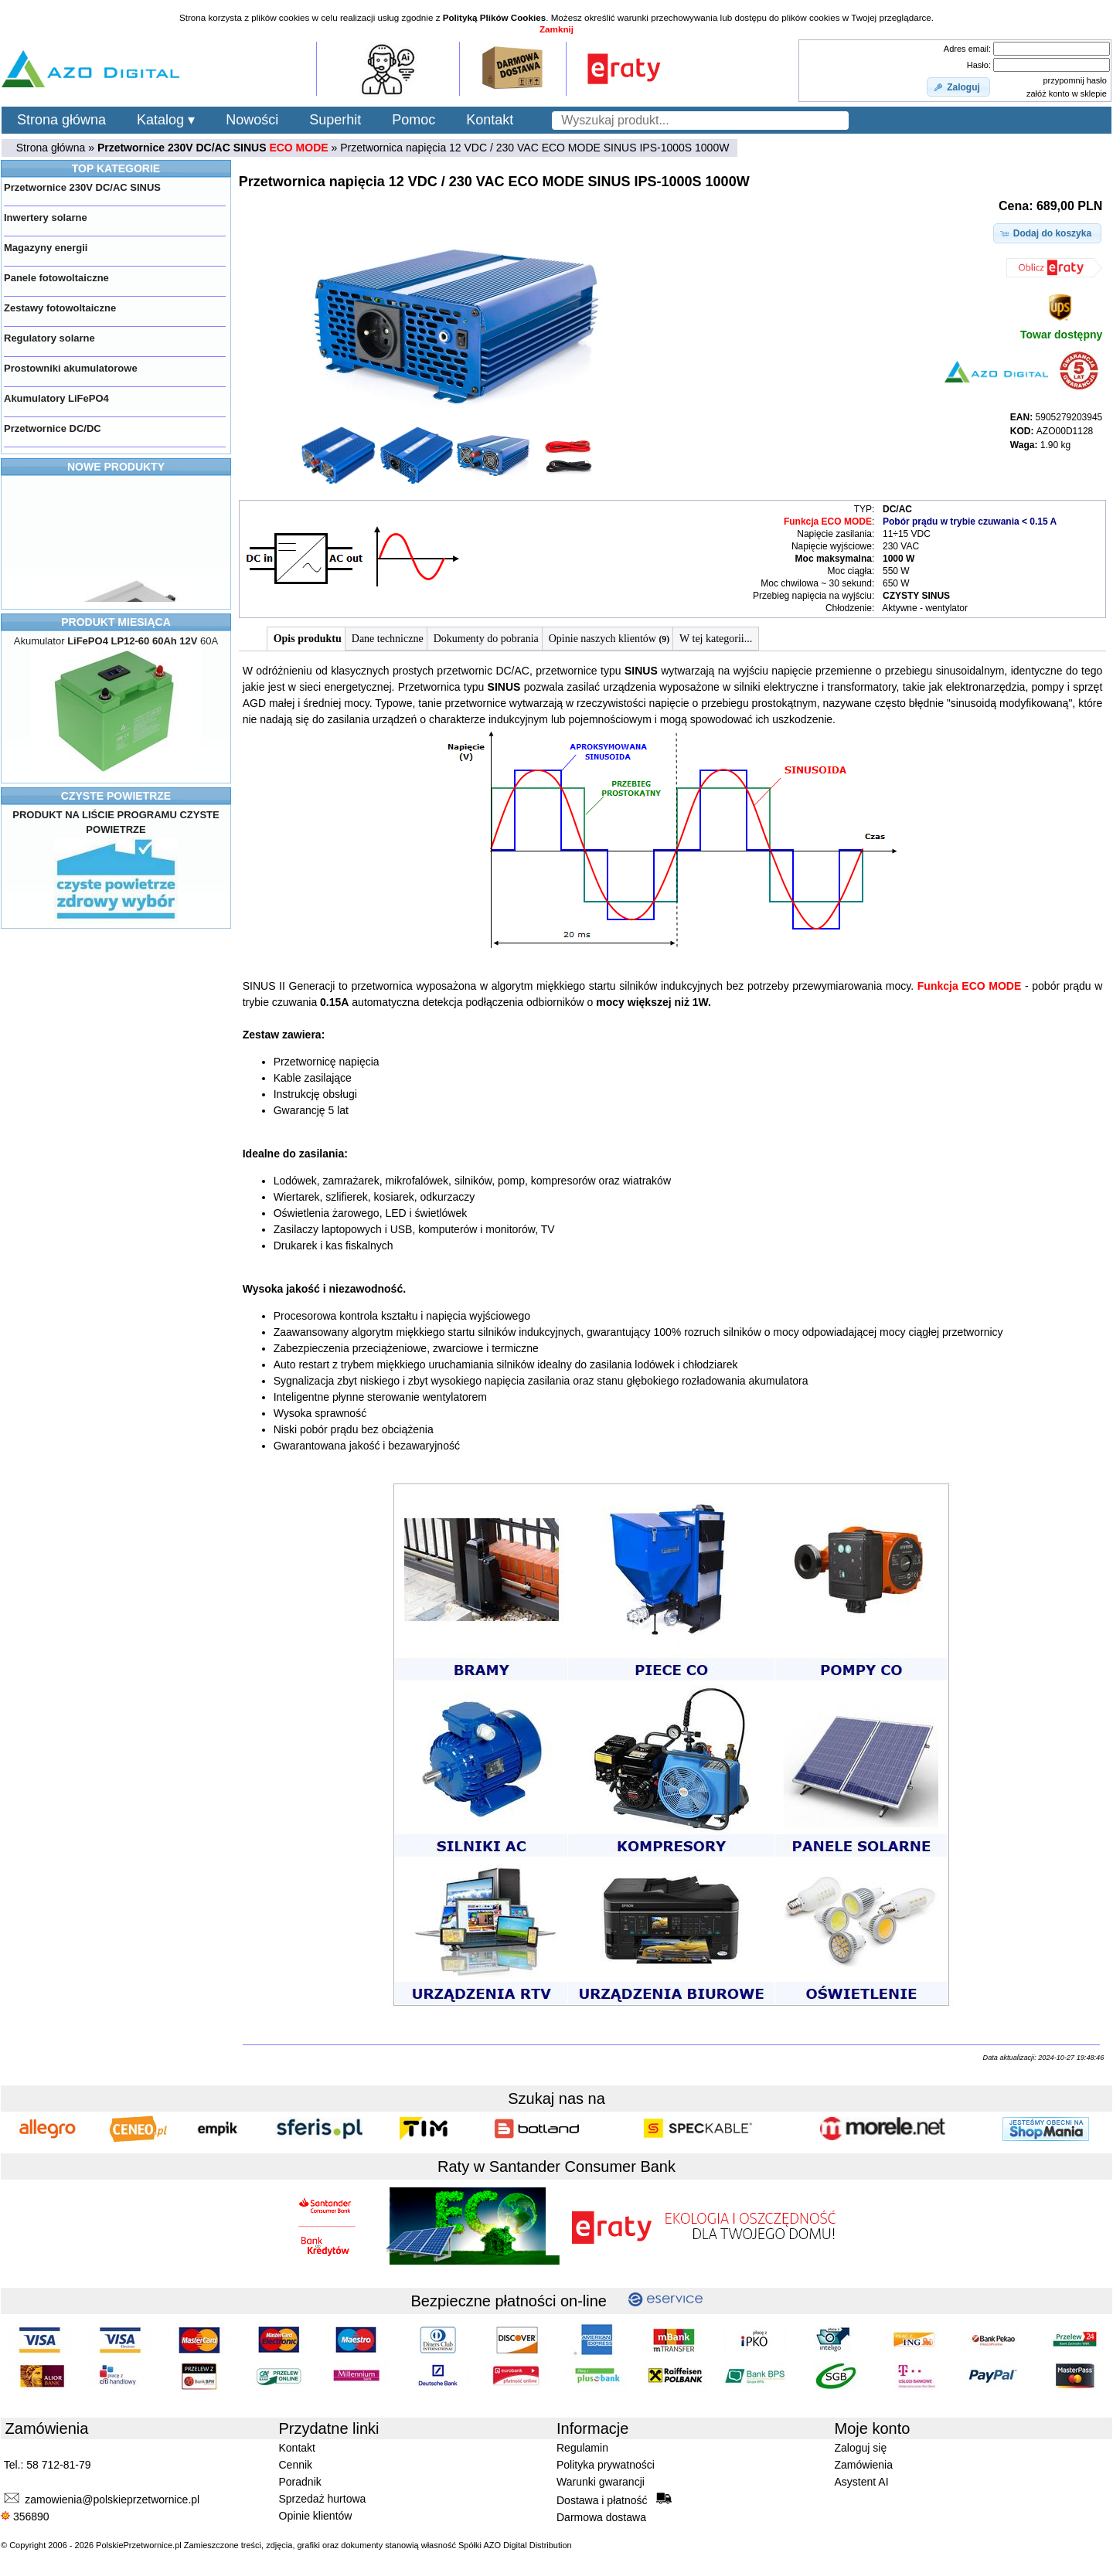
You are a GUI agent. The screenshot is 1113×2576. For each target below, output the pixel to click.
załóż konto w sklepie (1066, 93)
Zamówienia (864, 2465)
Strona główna (61, 119)
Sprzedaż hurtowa (322, 2499)
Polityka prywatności (605, 2465)
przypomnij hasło (1075, 80)
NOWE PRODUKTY (116, 466)
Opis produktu (308, 638)
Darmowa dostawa (601, 2517)
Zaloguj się (861, 2448)
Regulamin (582, 2448)
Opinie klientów (315, 2516)
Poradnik (300, 2482)
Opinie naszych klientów (609, 638)
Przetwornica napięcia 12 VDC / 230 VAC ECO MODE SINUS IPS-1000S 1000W (534, 147)
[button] (958, 87)
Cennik (296, 2465)
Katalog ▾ (166, 119)
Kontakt (489, 119)
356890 (25, 2516)
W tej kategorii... (715, 638)
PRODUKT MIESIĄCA (116, 622)
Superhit (335, 119)
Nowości (252, 119)
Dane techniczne (388, 638)
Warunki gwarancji (600, 2482)
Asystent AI (862, 2482)
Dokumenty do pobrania (486, 638)
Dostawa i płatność (614, 2499)
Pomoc (413, 119)
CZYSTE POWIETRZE (116, 796)
